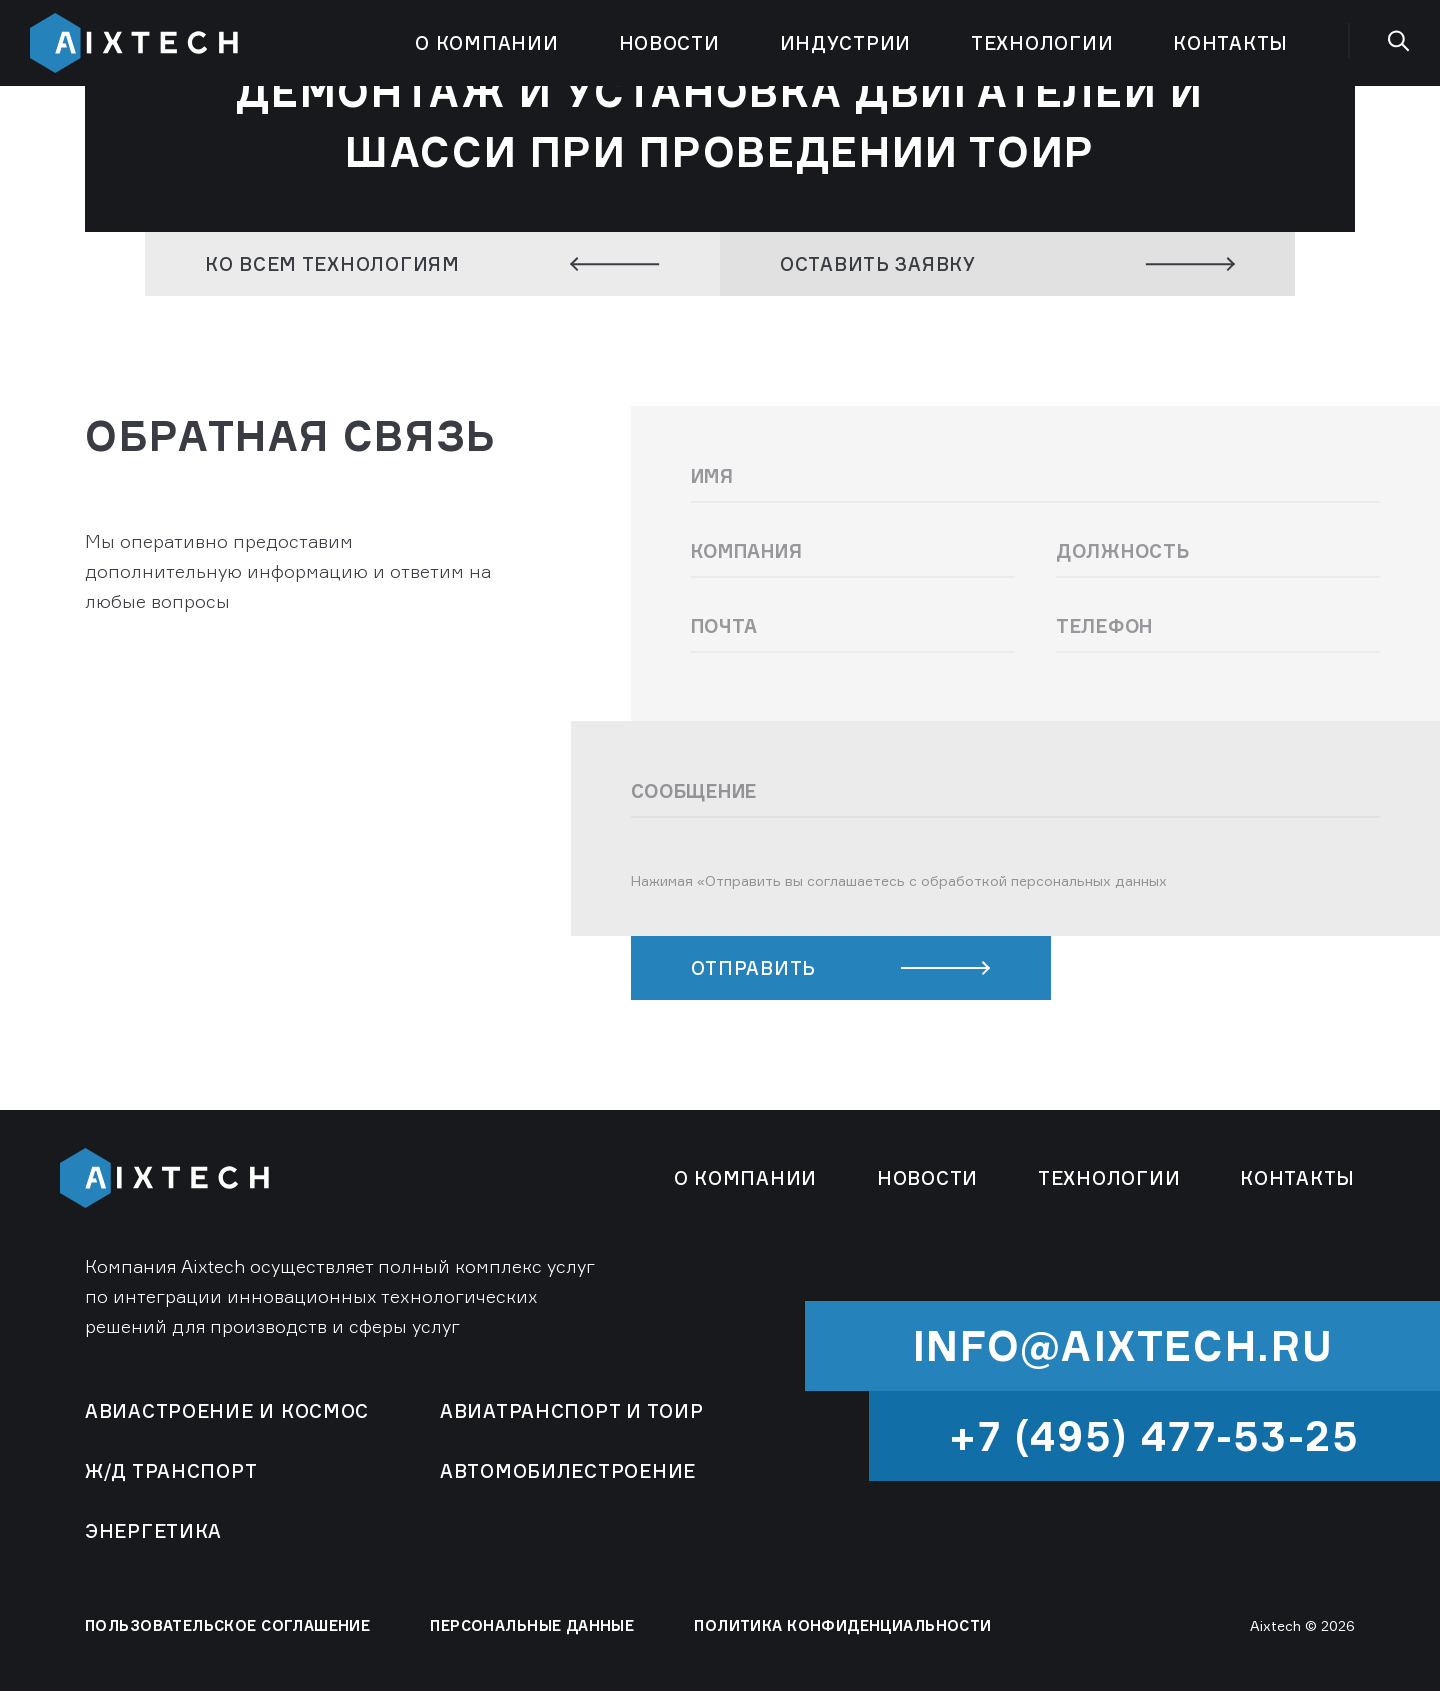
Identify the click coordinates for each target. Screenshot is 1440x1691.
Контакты (1230, 43)
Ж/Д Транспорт (171, 1471)
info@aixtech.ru (1123, 1346)
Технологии (1042, 43)
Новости (669, 43)
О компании (486, 43)
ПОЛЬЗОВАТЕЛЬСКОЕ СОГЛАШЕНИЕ (227, 1625)
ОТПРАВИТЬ (841, 968)
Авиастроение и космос (227, 1411)
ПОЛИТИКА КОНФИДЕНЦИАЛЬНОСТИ (842, 1625)
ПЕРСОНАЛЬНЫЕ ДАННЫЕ (532, 1625)
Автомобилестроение (568, 1471)
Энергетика (153, 1531)
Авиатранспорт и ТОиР (571, 1411)
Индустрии (845, 43)
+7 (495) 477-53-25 (1154, 1436)
